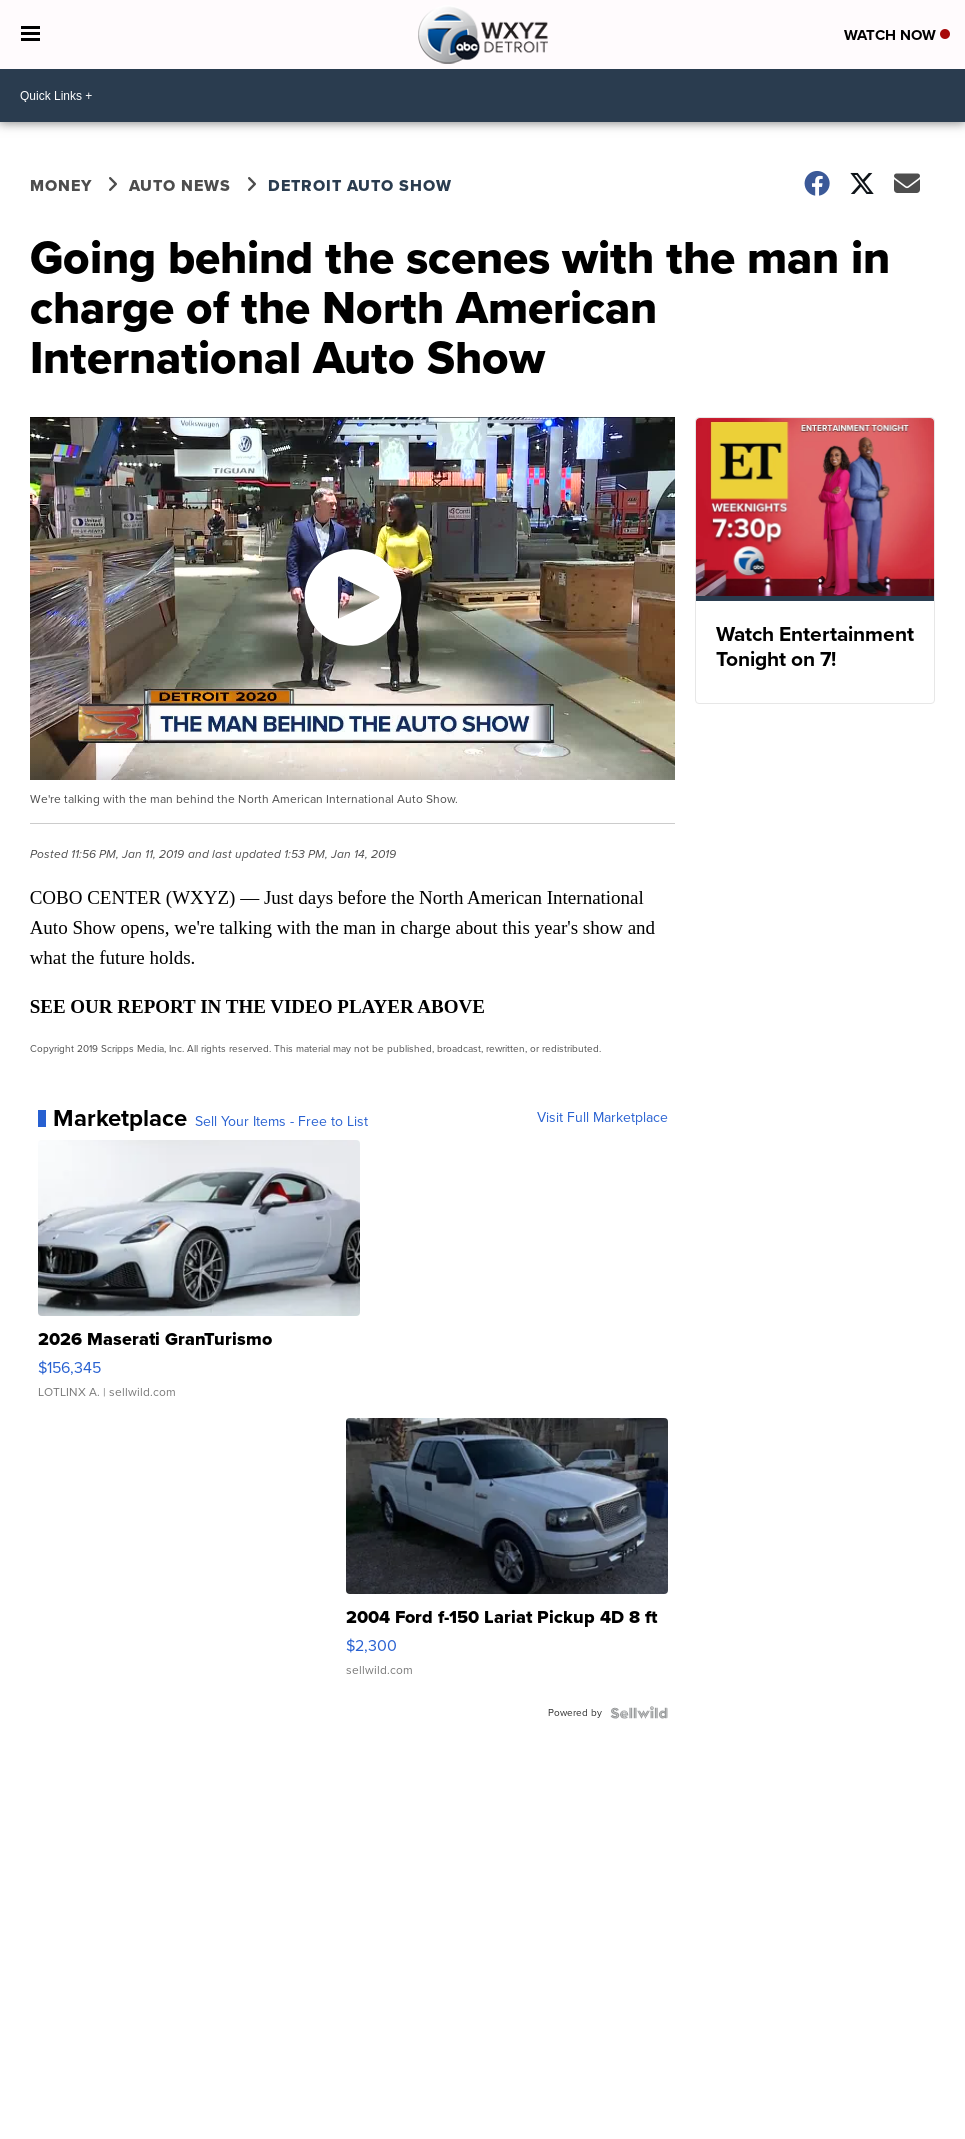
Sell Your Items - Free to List (281, 1122)
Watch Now (897, 35)
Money (61, 185)
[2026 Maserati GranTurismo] (199, 1279)
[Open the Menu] (30, 34)
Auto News (180, 185)
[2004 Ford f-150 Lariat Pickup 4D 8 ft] (507, 1557)
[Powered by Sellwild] (639, 1713)
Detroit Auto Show (360, 185)
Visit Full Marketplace (602, 1118)
